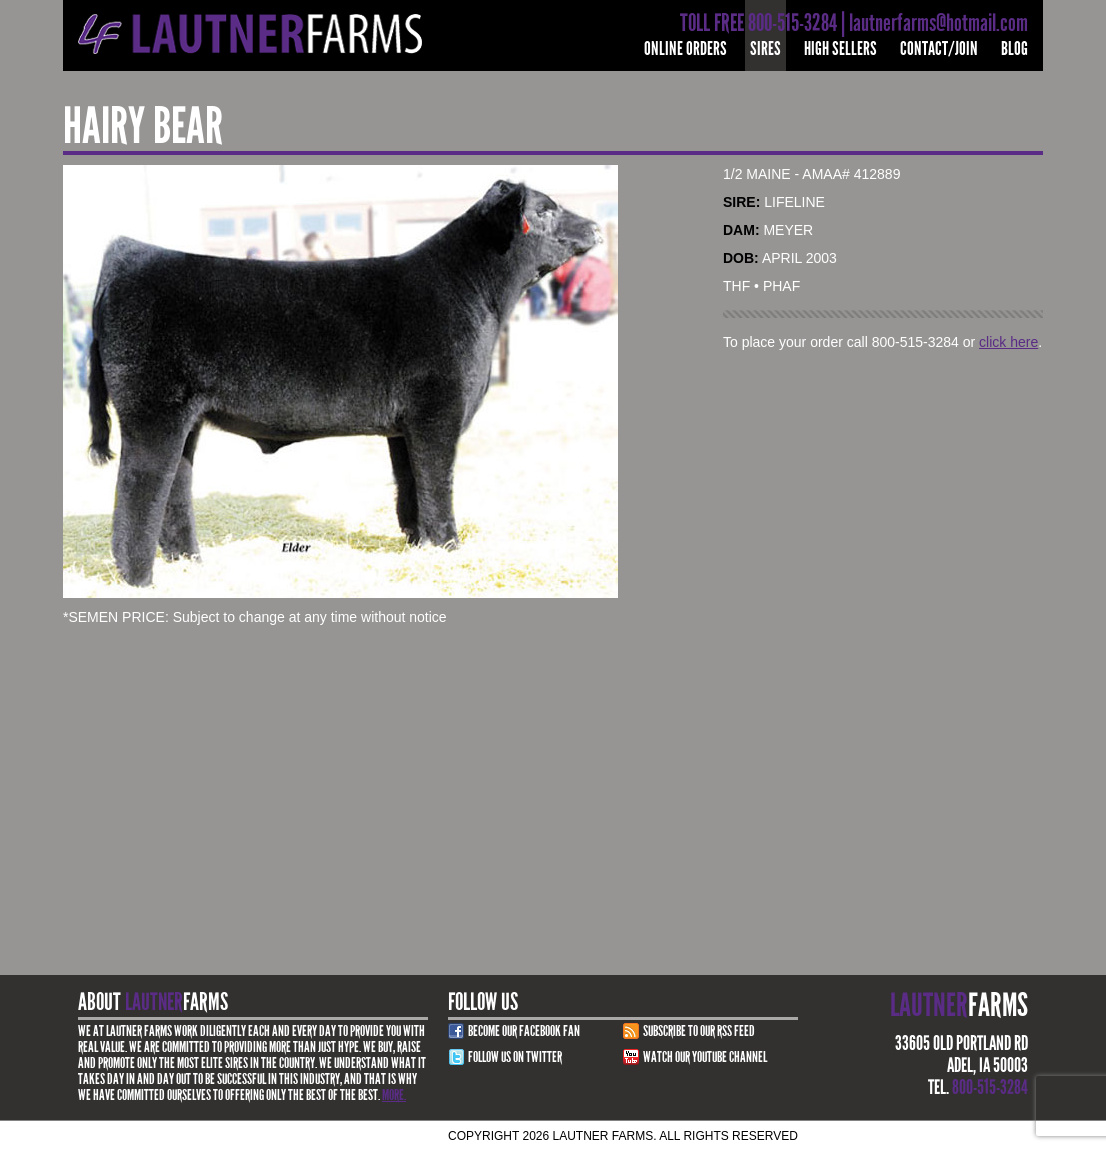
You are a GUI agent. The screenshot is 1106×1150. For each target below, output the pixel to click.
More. (394, 1095)
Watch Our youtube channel (705, 1057)
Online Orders (685, 48)
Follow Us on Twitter (515, 1057)
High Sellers (840, 48)
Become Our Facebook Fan (524, 1031)
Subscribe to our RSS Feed (699, 1031)
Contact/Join (939, 48)
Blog (1014, 48)
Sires (765, 48)
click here (1008, 342)
